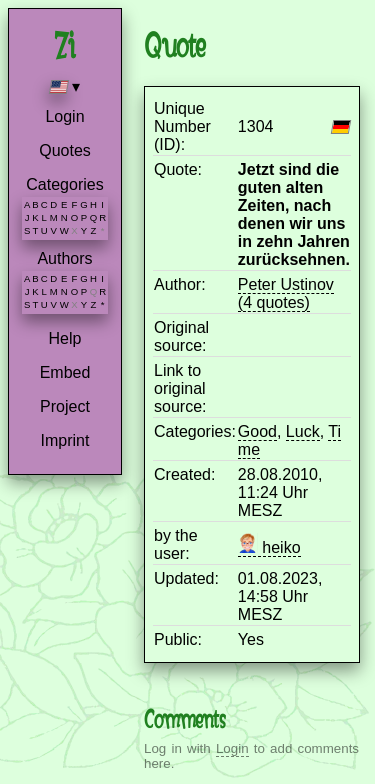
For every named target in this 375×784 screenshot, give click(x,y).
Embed (65, 372)
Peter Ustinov (286, 284)
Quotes (65, 150)
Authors (64, 258)
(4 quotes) (274, 302)
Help (65, 338)
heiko (269, 547)
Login (64, 116)
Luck (303, 431)
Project (65, 406)
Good (257, 431)
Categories (64, 184)
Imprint (65, 440)
